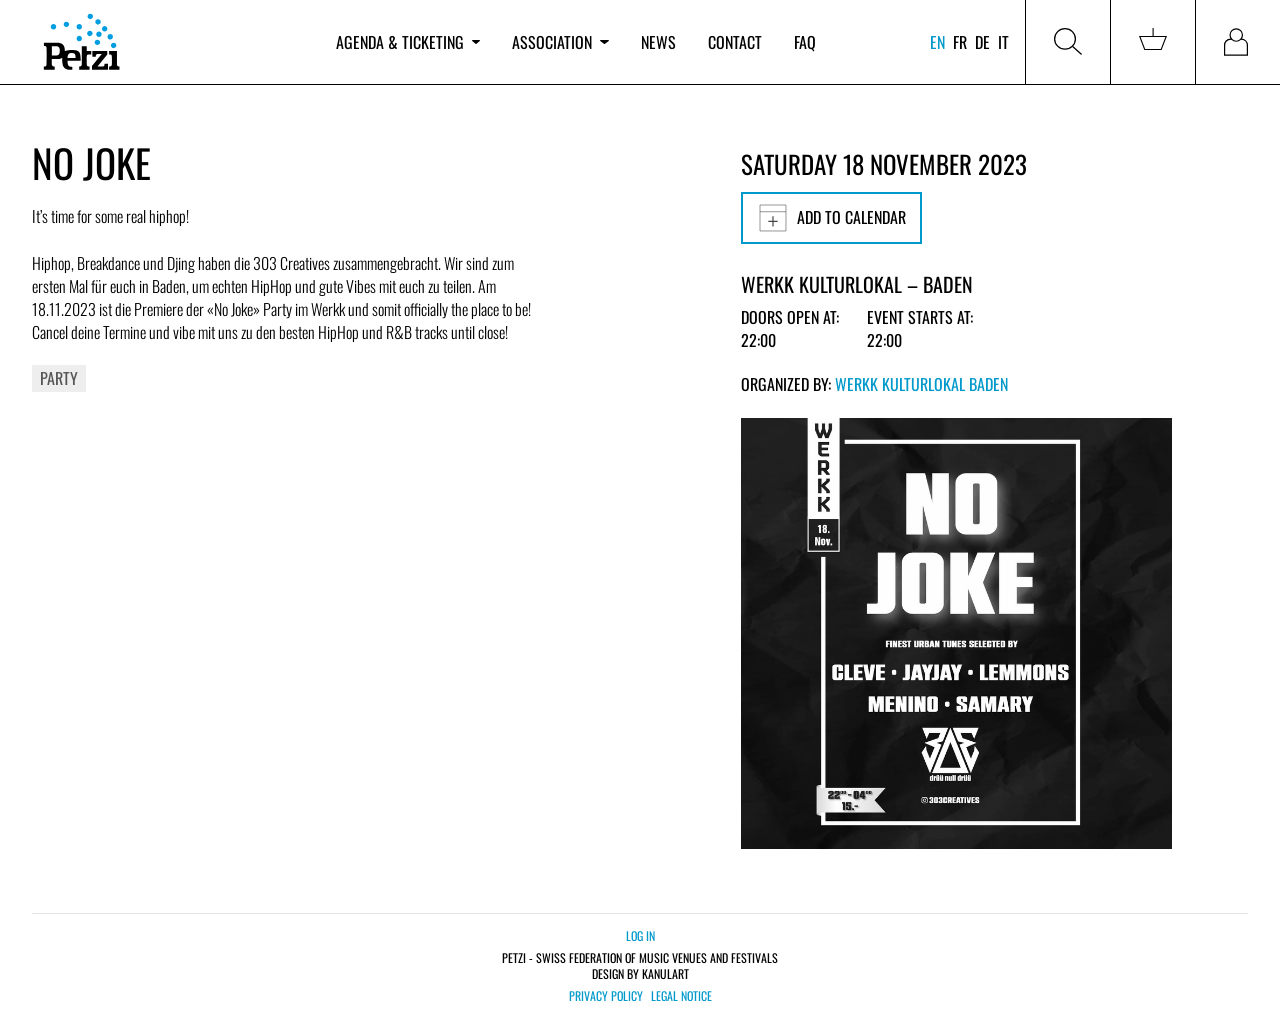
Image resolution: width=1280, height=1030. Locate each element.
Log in (640, 935)
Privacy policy (606, 996)
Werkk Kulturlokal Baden (921, 384)
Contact (735, 42)
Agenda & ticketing (408, 42)
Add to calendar (831, 218)
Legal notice (681, 996)
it (1003, 42)
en (937, 42)
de (982, 42)
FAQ (805, 42)
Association (560, 42)
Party (59, 378)
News (658, 42)
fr (960, 42)
